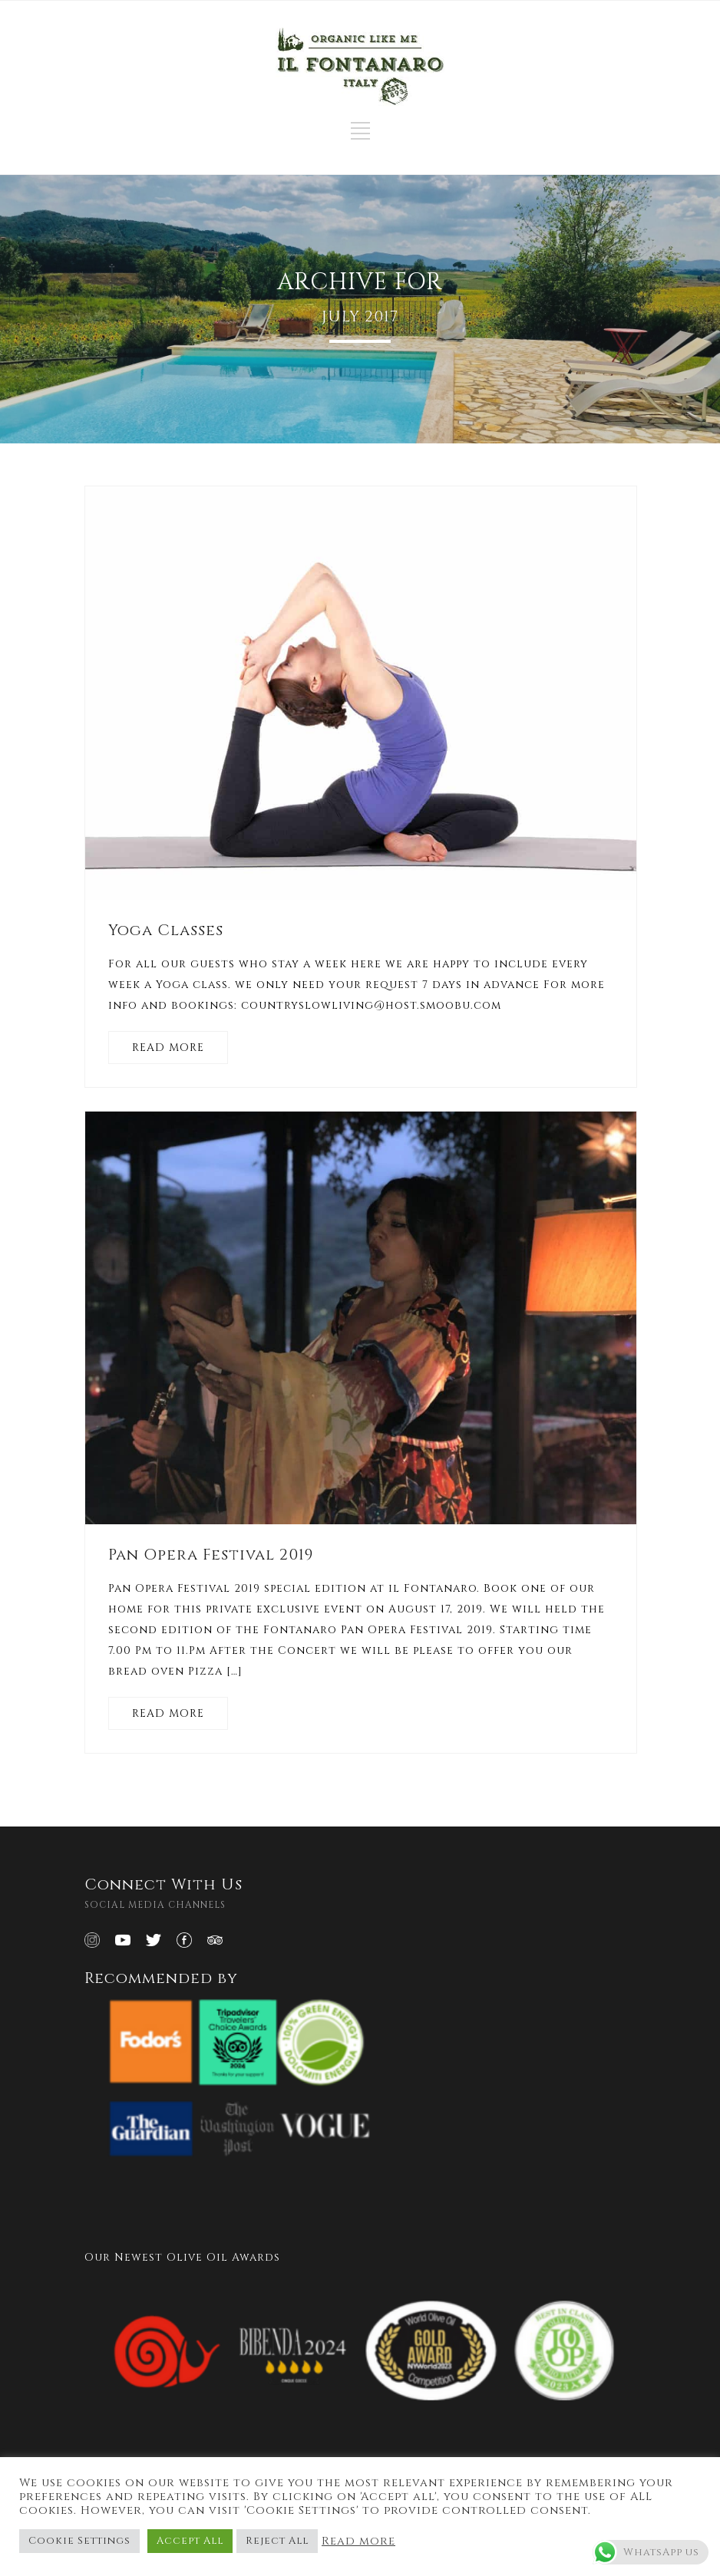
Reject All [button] (277, 2541)
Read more (358, 2541)
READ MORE (168, 1047)
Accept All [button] (190, 2541)
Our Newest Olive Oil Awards (182, 2257)
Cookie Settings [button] (79, 2541)
